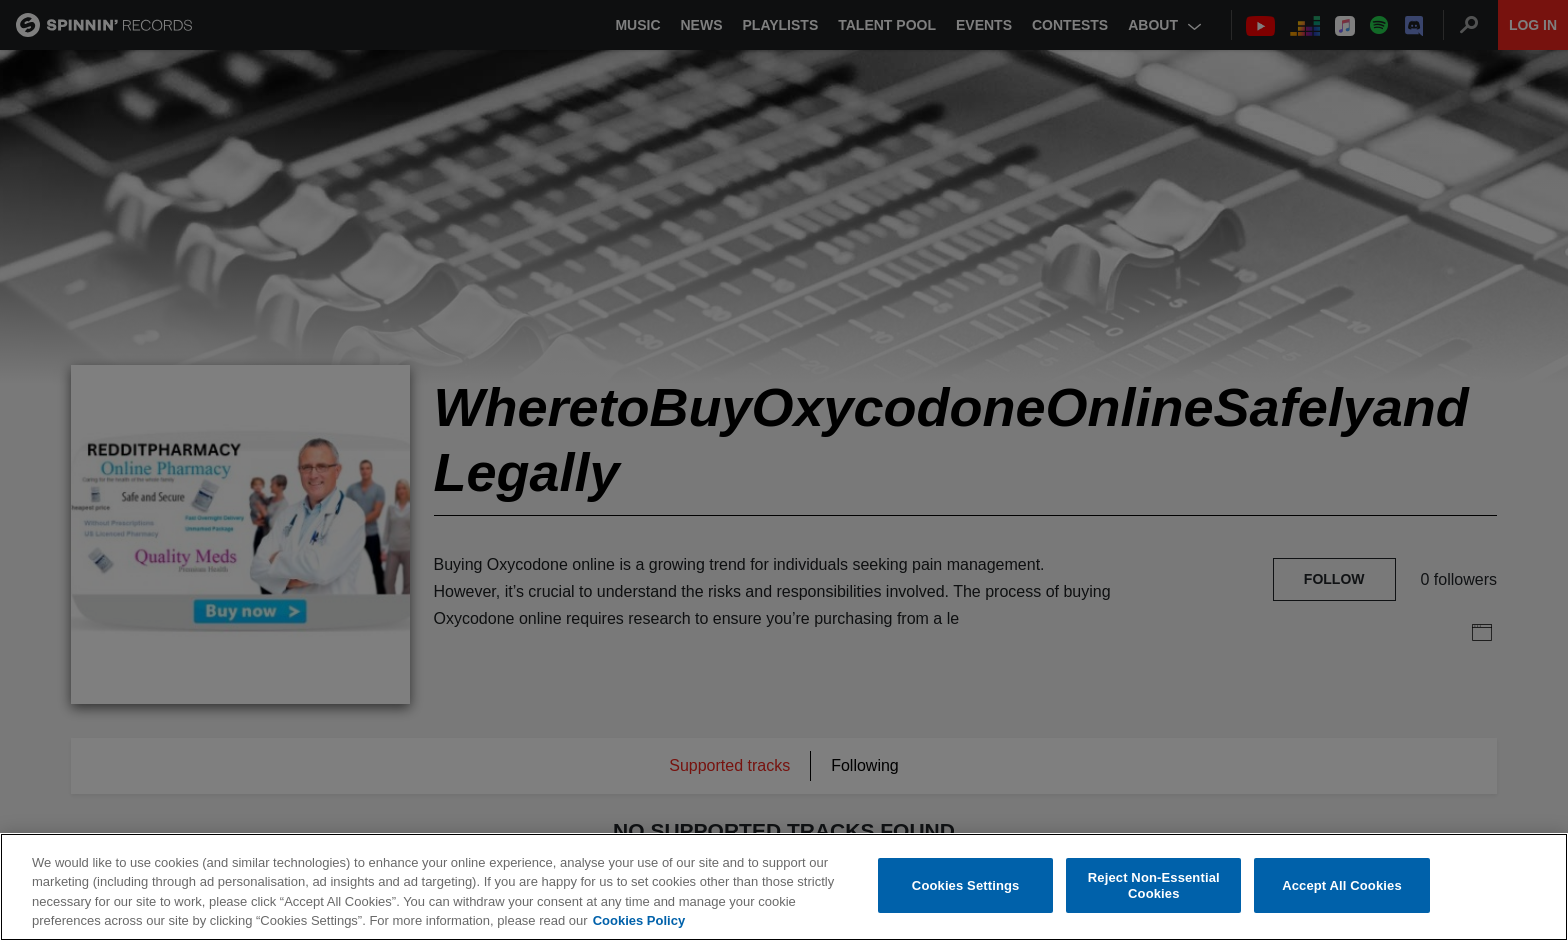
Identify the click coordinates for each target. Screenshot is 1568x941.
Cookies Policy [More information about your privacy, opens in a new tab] (639, 920)
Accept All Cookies (1342, 885)
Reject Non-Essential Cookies (1154, 885)
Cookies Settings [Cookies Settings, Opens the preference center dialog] (966, 885)
